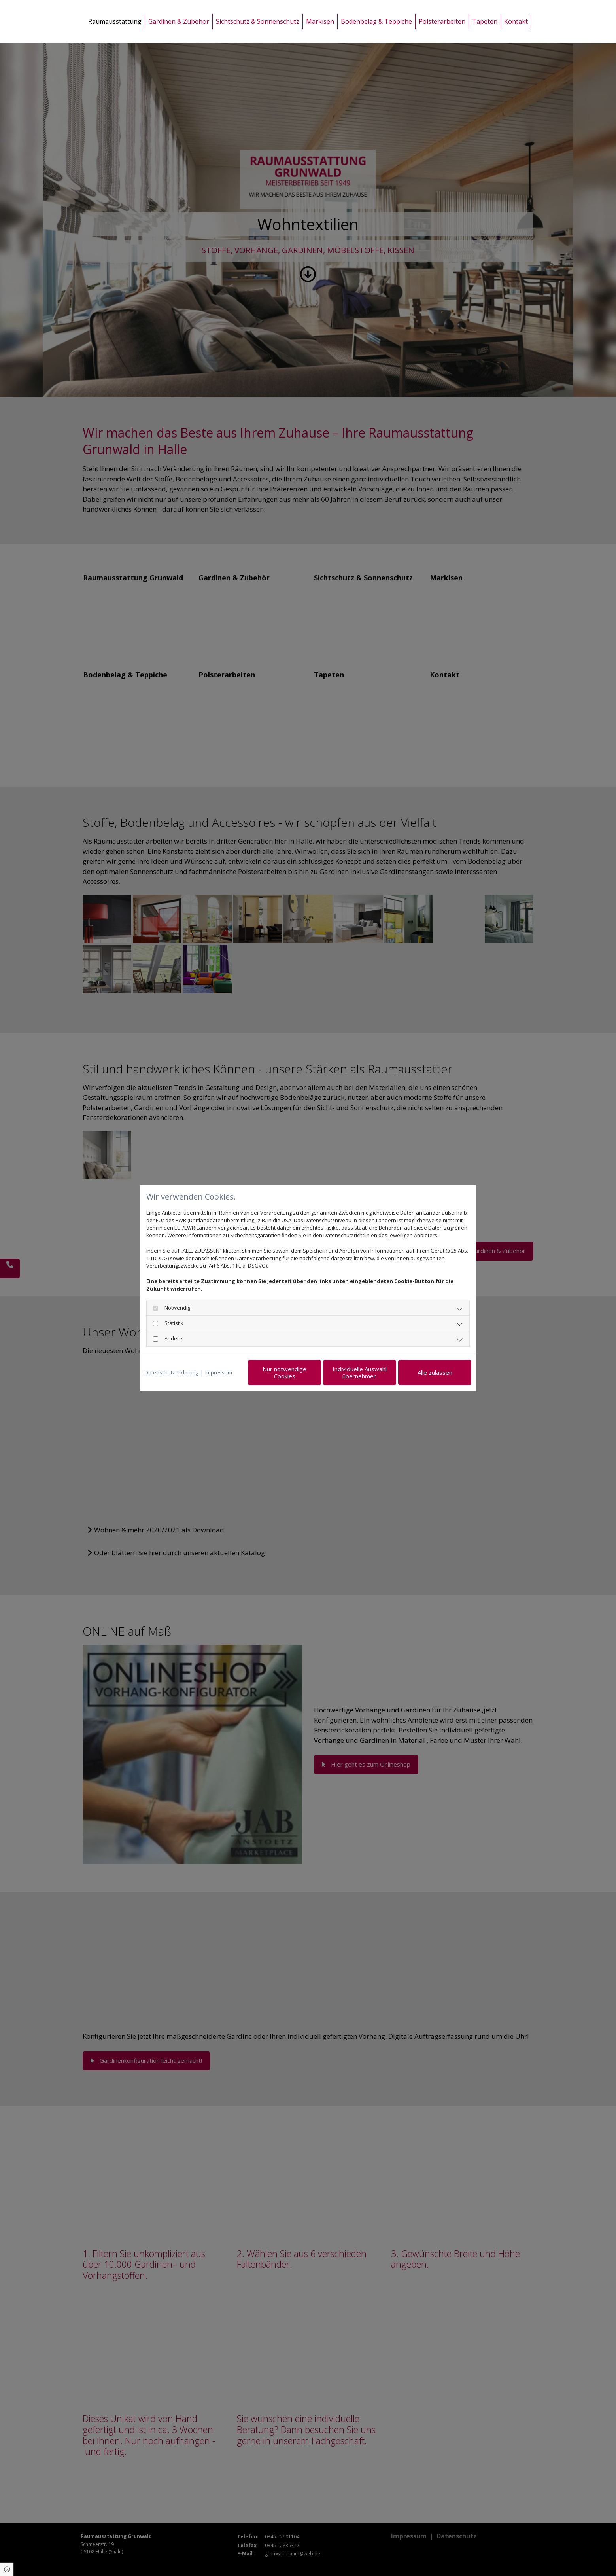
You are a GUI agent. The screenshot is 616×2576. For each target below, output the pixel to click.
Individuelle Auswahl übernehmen (360, 1372)
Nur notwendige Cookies (284, 1372)
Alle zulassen (435, 1372)
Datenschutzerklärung (171, 1372)
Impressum (218, 1372)
